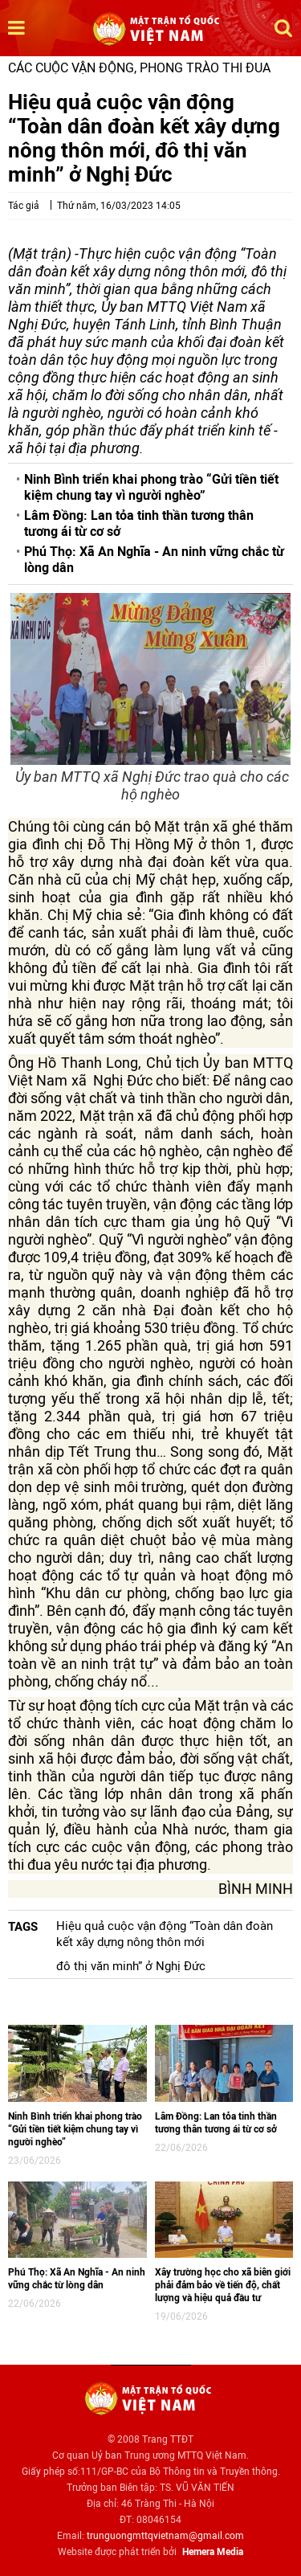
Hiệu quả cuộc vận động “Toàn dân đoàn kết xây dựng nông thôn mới (164, 1934)
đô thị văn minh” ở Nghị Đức (130, 1966)
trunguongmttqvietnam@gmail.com (165, 2535)
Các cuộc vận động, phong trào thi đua (139, 68)
